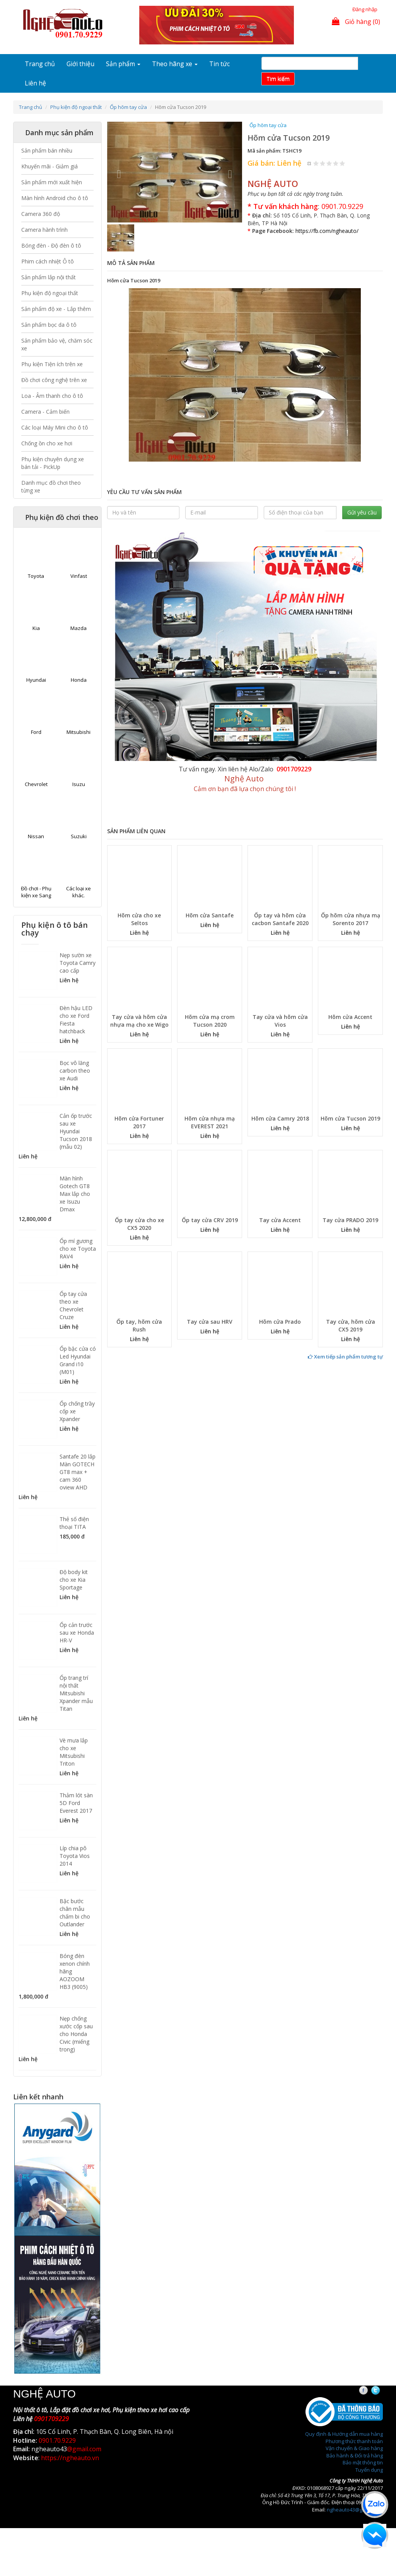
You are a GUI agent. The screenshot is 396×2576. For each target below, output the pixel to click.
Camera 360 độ (40, 213)
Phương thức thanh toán (354, 2441)
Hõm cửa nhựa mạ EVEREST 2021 (209, 1122)
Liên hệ (35, 83)
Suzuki (79, 836)
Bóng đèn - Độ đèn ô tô (51, 245)
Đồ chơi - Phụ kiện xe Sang (36, 892)
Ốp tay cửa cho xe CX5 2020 (139, 1223)
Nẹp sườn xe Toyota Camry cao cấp (78, 962)
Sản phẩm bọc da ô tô (49, 324)
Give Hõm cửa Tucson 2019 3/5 (329, 163)
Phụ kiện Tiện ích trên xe (52, 364)
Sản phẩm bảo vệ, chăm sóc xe (56, 344)
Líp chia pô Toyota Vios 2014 (75, 1855)
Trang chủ (40, 63)
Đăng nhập (364, 9)
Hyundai (36, 679)
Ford (36, 731)
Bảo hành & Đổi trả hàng (354, 2455)
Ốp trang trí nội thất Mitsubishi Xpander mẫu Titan (76, 1693)
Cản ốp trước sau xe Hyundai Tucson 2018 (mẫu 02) (76, 1131)
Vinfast (78, 575)
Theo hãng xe (175, 63)
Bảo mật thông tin (363, 2462)
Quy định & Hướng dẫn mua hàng (344, 2433)
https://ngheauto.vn (70, 2458)
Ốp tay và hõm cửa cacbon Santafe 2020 (280, 919)
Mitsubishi (78, 731)
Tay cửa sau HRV (209, 1321)
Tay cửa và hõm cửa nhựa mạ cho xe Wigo (139, 1020)
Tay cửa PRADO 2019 (350, 1220)
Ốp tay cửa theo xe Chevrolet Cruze (73, 1305)
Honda (79, 679)
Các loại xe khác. (78, 892)
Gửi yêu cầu (362, 512)
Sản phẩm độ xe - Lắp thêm (56, 308)
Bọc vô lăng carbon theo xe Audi (75, 1070)
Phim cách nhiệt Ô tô (47, 261)
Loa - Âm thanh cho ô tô (52, 395)
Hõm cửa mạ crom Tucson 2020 (210, 1020)
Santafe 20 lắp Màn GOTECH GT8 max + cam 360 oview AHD (78, 1472)
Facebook (370, 2390)
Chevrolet (36, 784)
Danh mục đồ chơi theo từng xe (51, 486)
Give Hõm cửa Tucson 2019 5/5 (342, 163)
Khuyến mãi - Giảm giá (49, 166)
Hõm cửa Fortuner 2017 (139, 1122)
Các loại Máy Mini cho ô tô (54, 427)
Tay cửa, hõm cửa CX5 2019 (350, 1325)
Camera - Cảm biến (45, 411)
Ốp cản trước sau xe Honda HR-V (77, 1632)
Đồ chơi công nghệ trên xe (54, 380)
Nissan (36, 836)
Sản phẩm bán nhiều (46, 150)
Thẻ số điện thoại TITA (74, 1522)
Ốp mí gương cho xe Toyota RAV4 (78, 1248)
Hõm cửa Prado (280, 1321)
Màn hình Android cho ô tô (54, 198)
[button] (117, 172)
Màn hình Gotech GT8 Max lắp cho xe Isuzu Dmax (75, 1194)
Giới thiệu (80, 63)
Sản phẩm (123, 63)
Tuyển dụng (369, 2469)
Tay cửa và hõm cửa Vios (280, 1020)
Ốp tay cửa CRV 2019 (210, 1220)
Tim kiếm (278, 78)
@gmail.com (84, 2449)
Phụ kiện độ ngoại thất (76, 107)
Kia (36, 628)
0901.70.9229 (342, 206)
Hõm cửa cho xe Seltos (139, 919)
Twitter (382, 2390)
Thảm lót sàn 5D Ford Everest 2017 (76, 1802)
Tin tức (219, 63)
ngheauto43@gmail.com (355, 2509)
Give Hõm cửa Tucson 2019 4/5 (336, 163)
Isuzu (78, 784)
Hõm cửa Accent (350, 1017)
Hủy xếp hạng (309, 163)
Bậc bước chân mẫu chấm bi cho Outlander (75, 1912)
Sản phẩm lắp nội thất (48, 277)
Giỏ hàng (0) (356, 21)
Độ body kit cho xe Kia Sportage (74, 1579)
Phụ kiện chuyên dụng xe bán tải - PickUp (52, 462)
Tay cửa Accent (280, 1220)
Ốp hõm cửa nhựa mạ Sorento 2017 (350, 919)
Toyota (36, 575)
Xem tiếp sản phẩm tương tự (345, 1356)
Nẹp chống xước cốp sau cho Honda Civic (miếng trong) (76, 2034)
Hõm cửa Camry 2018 (280, 1118)
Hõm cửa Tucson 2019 (350, 1118)
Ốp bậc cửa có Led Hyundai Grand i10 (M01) (78, 1360)
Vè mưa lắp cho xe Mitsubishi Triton (74, 1752)
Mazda (78, 628)
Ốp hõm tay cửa (128, 107)
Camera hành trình (44, 229)
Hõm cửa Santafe (210, 915)
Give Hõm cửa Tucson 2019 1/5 (316, 163)
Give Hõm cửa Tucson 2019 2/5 (322, 163)
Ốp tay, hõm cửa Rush (139, 1325)
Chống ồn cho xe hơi (46, 443)
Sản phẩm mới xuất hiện (51, 182)
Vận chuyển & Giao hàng (354, 2448)
